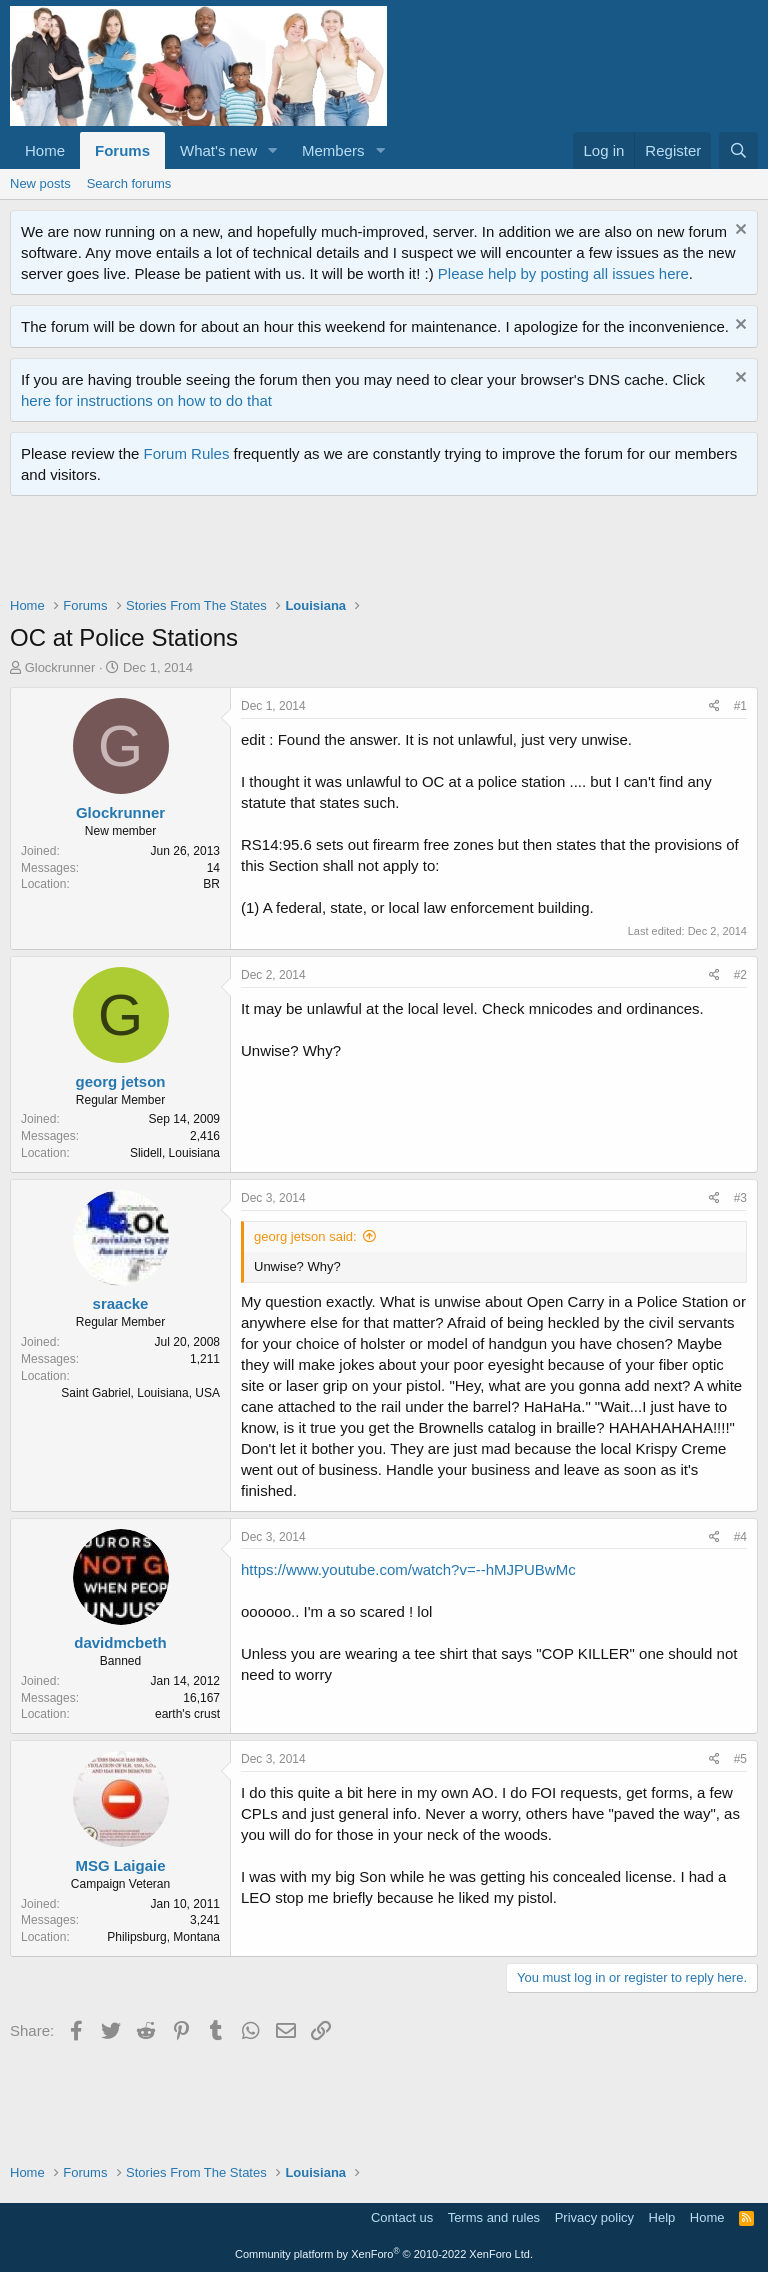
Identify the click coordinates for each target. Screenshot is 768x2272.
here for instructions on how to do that (146, 400)
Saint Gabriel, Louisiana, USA (140, 1393)
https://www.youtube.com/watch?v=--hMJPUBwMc (408, 1569)
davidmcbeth (120, 1642)
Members (333, 150)
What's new (218, 150)
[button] (273, 150)
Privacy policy (594, 2217)
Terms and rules (494, 2217)
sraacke (121, 1303)
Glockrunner (60, 667)
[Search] (738, 150)
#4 (740, 1537)
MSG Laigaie (120, 1865)
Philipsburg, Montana (163, 1937)
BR (211, 884)
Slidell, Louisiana (175, 1153)
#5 (740, 1759)
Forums (122, 150)
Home (45, 150)
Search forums (129, 183)
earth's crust (187, 1714)
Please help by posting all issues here (563, 273)
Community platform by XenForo (384, 2254)
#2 (740, 975)
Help (662, 2217)
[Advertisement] (374, 551)
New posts (40, 183)
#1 (740, 706)
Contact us (402, 2217)
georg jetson (120, 1081)
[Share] (714, 706)
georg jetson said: (305, 1236)
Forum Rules (187, 453)
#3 (740, 1198)
